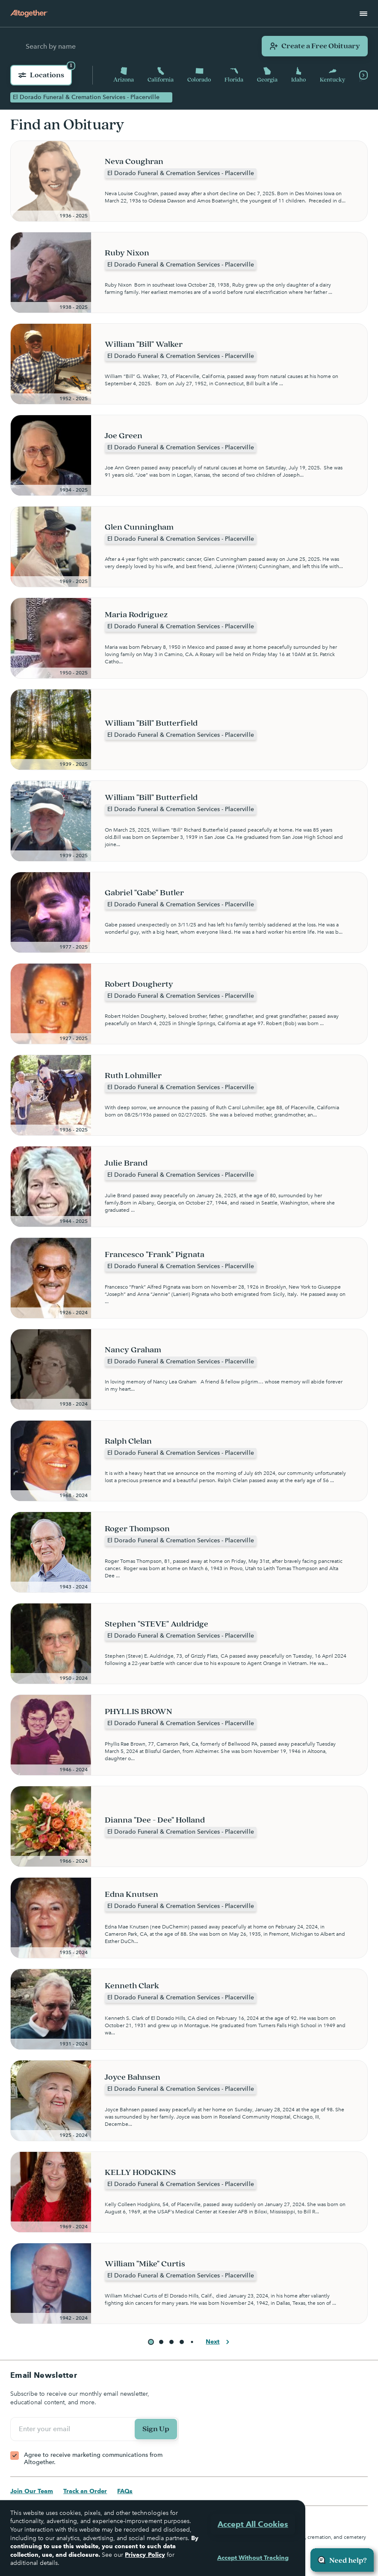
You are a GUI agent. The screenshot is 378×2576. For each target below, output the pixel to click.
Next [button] (219, 2342)
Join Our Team (31, 2491)
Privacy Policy (145, 2554)
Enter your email (46, 2428)
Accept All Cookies (253, 2524)
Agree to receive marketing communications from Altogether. (93, 2458)
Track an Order (85, 2491)
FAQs (125, 2491)
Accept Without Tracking (253, 2557)
